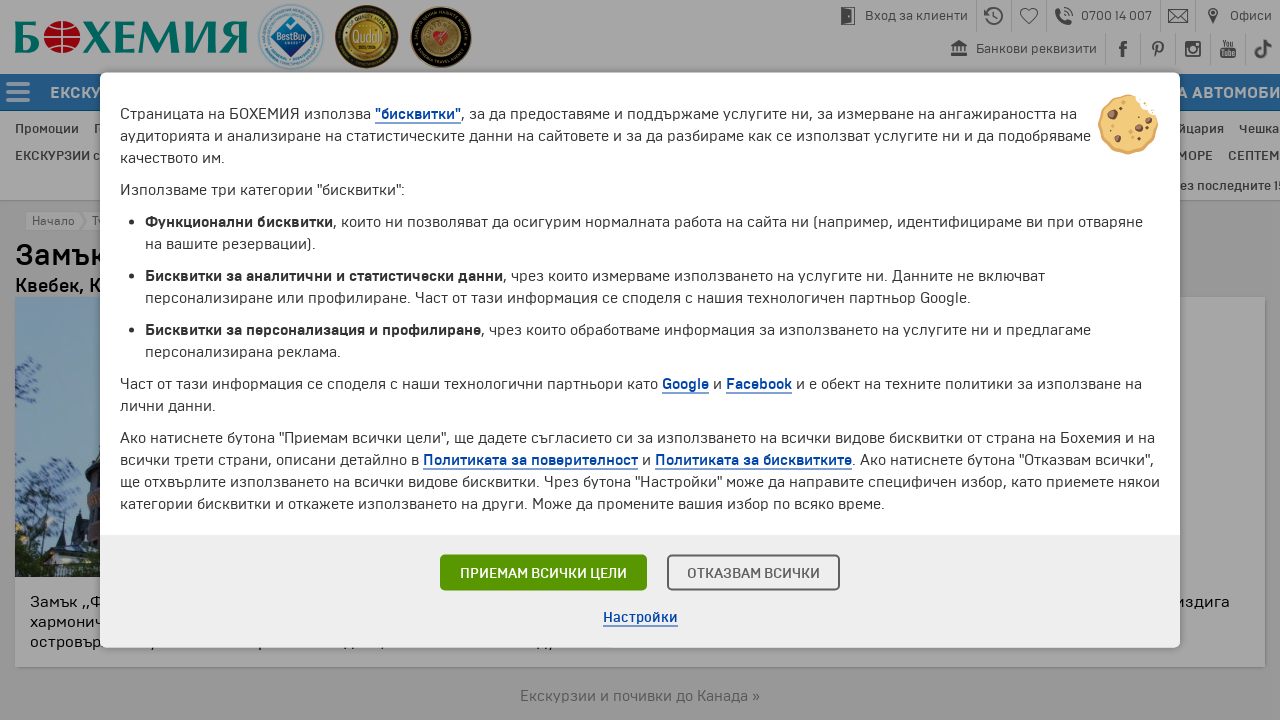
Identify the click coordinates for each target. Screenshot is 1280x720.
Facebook (759, 384)
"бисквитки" (418, 114)
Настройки (640, 617)
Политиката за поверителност (530, 460)
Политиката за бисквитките (753, 460)
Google (685, 384)
